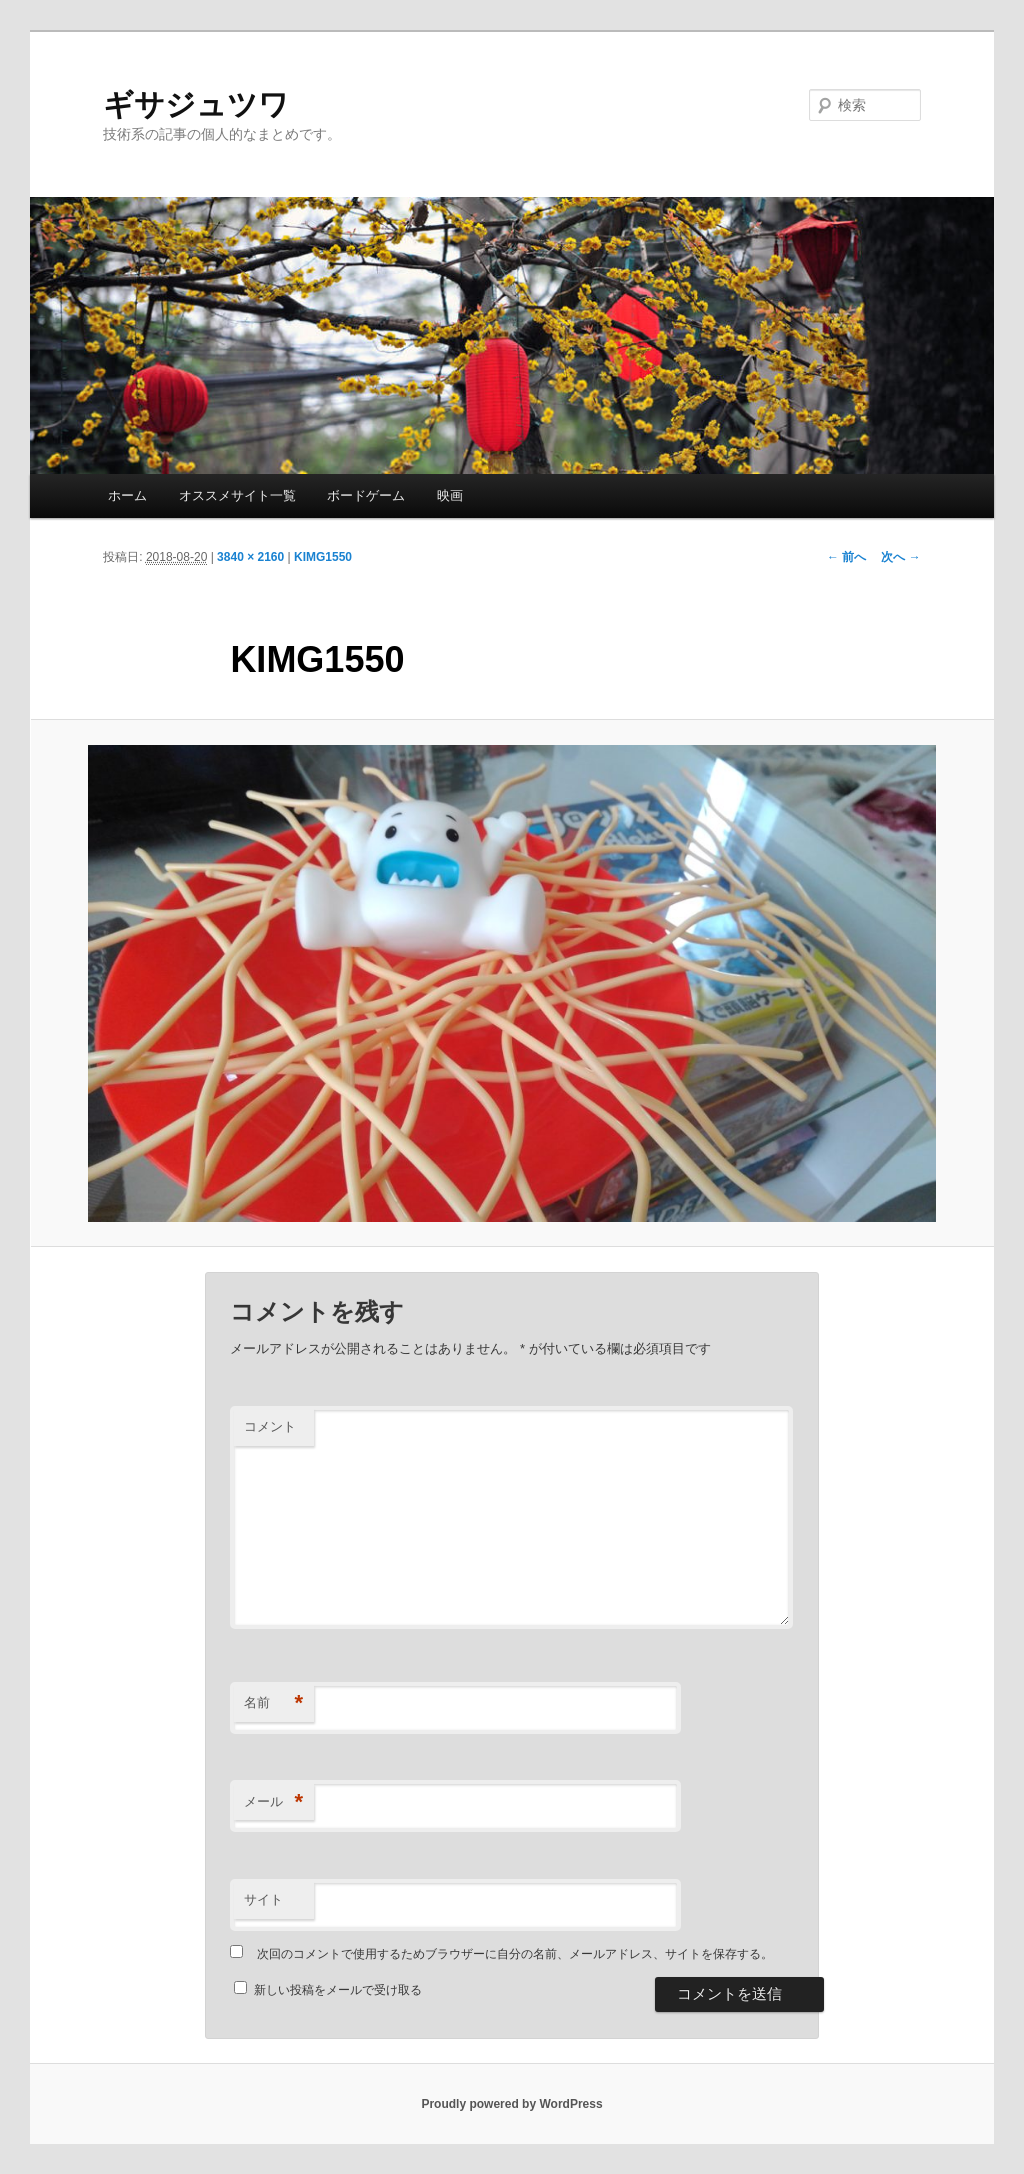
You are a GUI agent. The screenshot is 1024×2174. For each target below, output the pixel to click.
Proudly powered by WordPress (511, 2104)
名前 (273, 1703)
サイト (263, 1899)
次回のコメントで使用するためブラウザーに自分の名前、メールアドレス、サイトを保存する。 (515, 1954)
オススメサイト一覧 (237, 495)
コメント (270, 1426)
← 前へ (846, 557)
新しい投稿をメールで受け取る (338, 1990)
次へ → (900, 557)
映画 (450, 495)
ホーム (127, 495)
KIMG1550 (323, 557)
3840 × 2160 (250, 557)
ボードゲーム (366, 495)
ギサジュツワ (196, 104)
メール (273, 1802)
